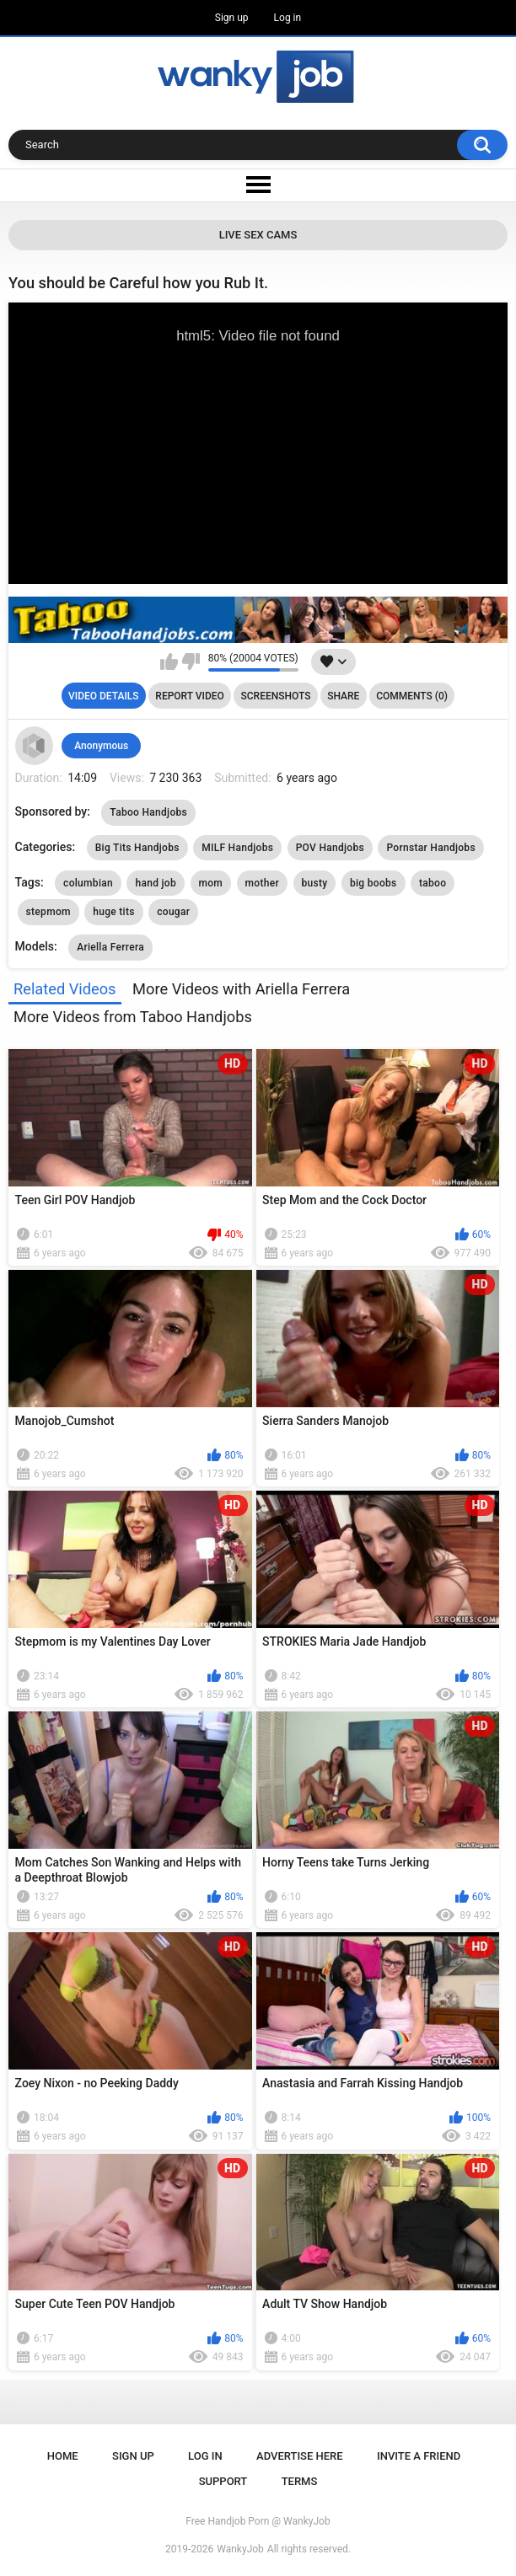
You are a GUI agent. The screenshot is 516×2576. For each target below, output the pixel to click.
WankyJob (240, 2549)
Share (343, 696)
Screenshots (276, 696)
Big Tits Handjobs (137, 848)
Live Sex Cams (258, 234)
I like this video (169, 661)
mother (262, 883)
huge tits (113, 912)
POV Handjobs (330, 848)
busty (315, 883)
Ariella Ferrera (110, 947)
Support (223, 2481)
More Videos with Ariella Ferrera (241, 989)
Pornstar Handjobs (430, 848)
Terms (300, 2481)
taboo (432, 883)
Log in (288, 18)
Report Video (189, 696)
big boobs (373, 883)
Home (62, 2456)
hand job (155, 883)
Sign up (232, 18)
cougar (173, 912)
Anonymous (101, 746)
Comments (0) (412, 696)
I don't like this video (191, 661)
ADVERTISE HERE (299, 2456)
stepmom (48, 912)
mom (211, 883)
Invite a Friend (418, 2456)
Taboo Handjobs (148, 812)
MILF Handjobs (237, 848)
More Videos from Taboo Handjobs (132, 1017)
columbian (88, 883)
